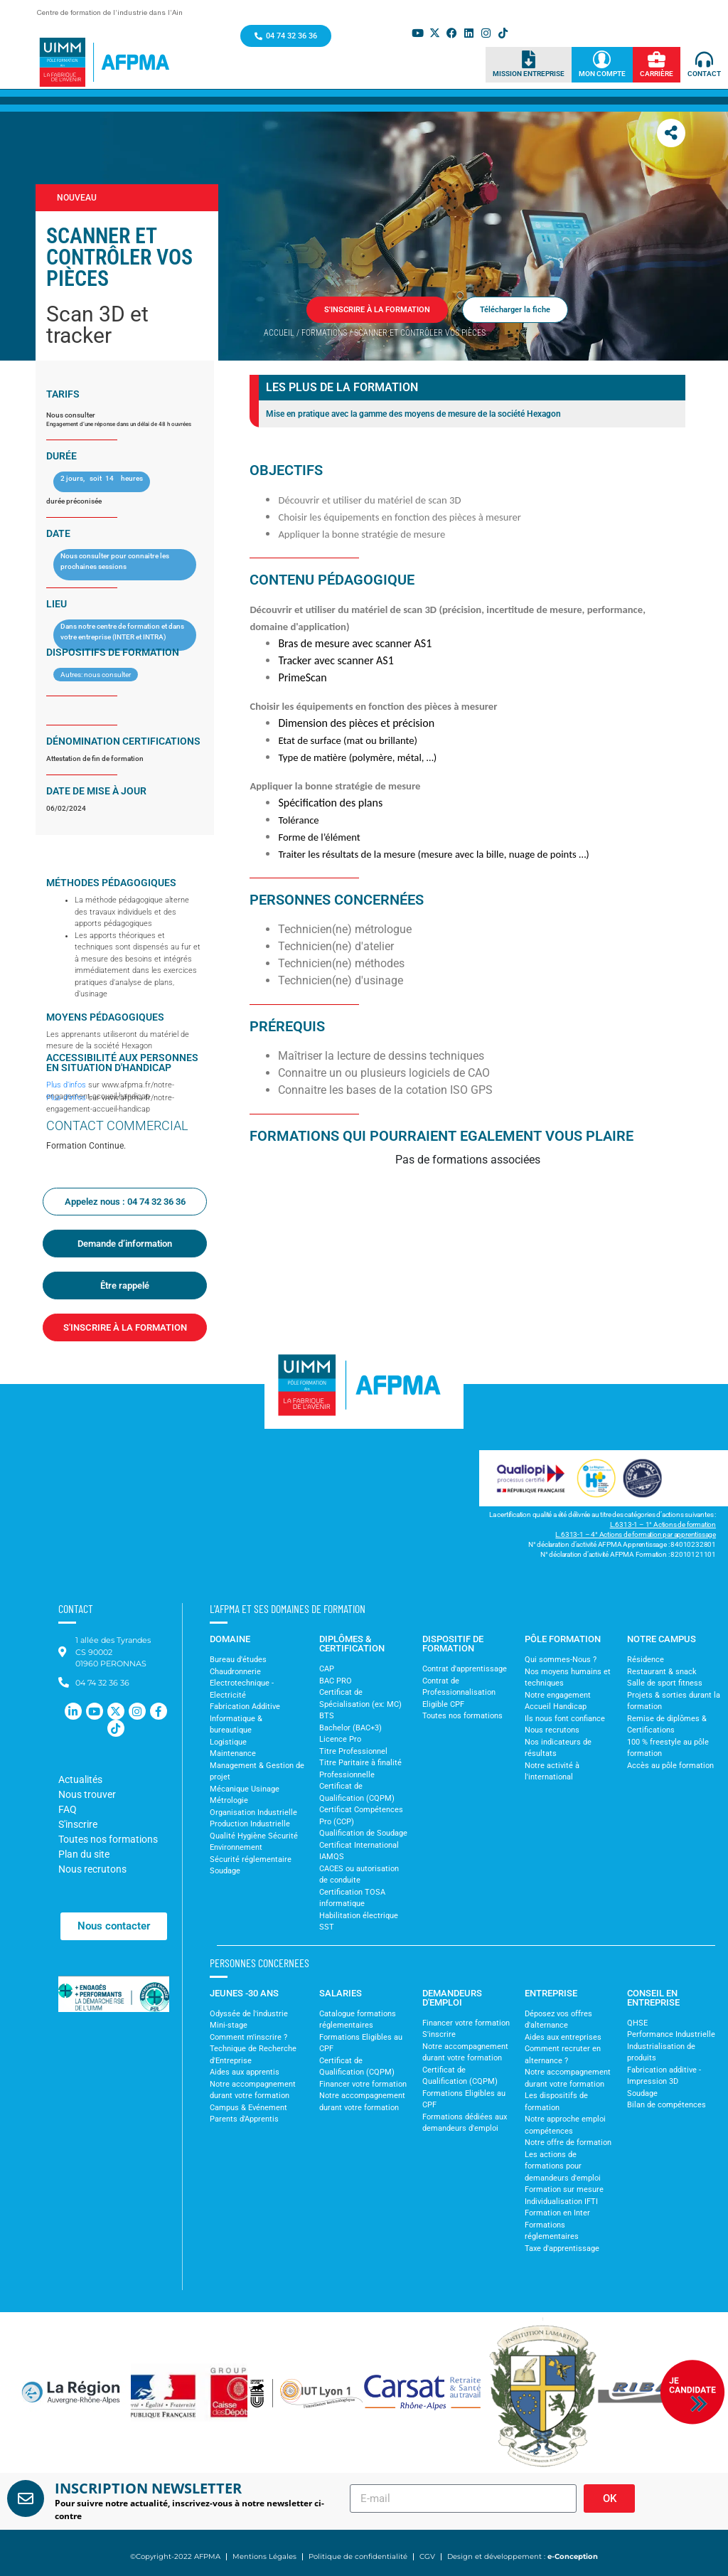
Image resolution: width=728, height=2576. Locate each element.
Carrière (656, 74)
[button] (31, 2393)
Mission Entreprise (528, 74)
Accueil (279, 333)
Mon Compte (602, 74)
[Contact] (704, 59)
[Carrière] (656, 59)
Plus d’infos (66, 1085)
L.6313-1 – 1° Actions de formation (663, 1524)
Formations (324, 333)
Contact (704, 74)
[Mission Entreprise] (528, 59)
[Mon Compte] (602, 59)
